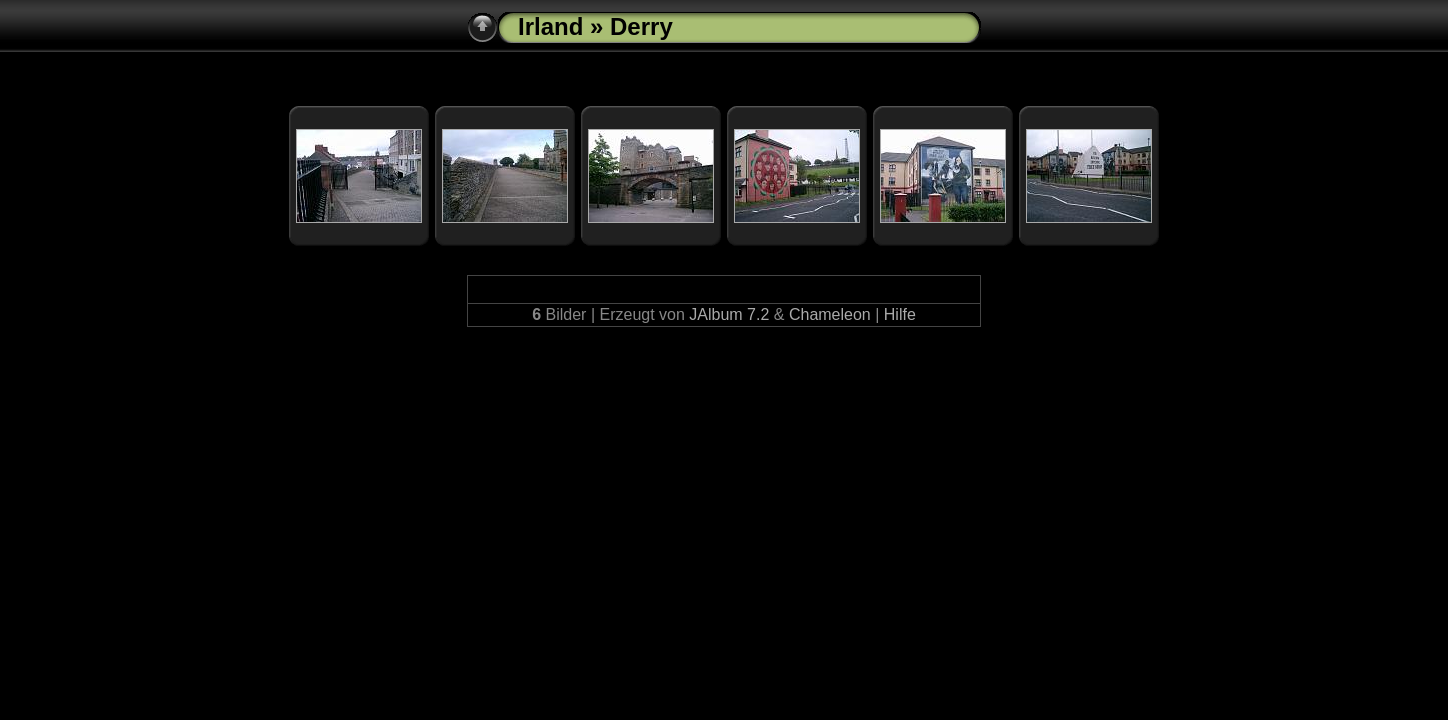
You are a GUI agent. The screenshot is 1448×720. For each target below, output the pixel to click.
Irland (550, 26)
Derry (641, 26)
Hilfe (900, 314)
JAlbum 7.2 (729, 314)
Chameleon (830, 314)
